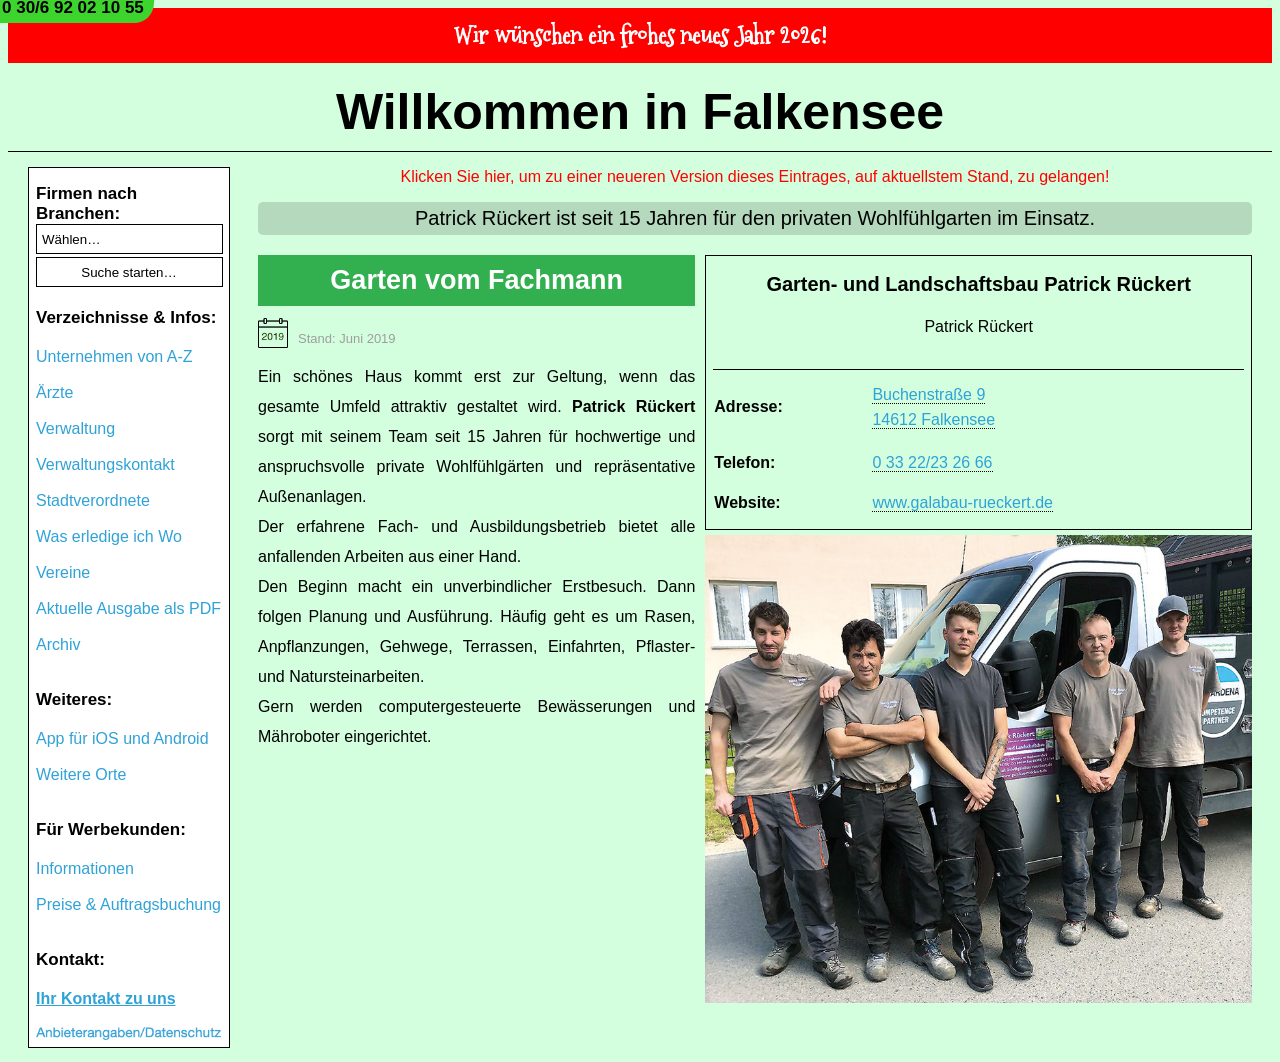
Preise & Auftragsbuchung (128, 904)
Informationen (85, 868)
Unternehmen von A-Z (114, 356)
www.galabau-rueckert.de (962, 502)
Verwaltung (75, 428)
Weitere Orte (81, 774)
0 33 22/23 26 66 (932, 462)
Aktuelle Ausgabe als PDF (128, 608)
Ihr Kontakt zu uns (106, 998)
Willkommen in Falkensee (640, 112)
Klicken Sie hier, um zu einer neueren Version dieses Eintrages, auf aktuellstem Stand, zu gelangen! (755, 176)
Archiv (58, 644)
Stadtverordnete (93, 500)
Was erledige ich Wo (109, 536)
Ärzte (54, 392)
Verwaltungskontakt (105, 464)
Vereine (63, 572)
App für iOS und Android (122, 738)
